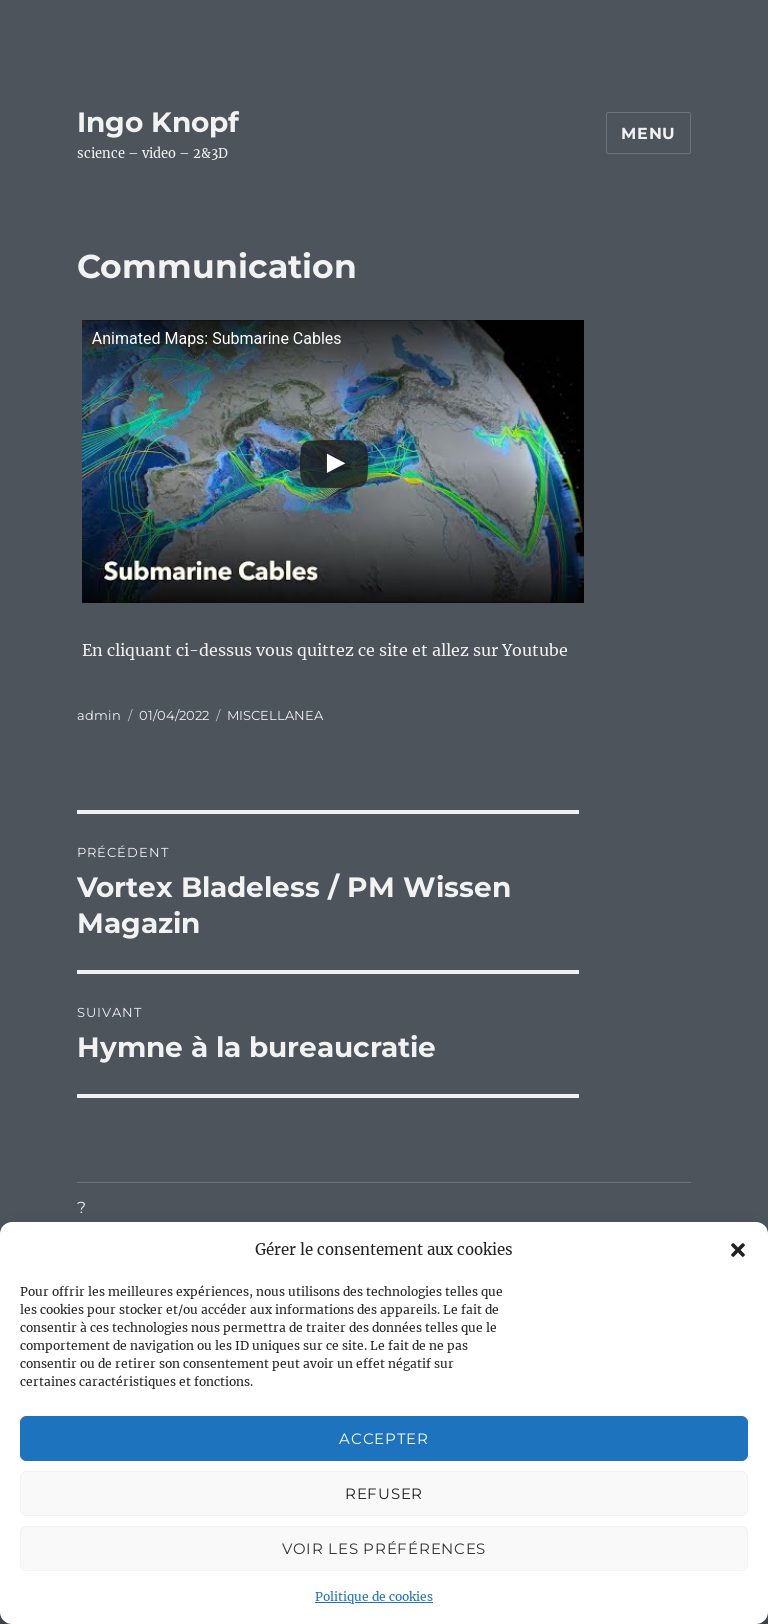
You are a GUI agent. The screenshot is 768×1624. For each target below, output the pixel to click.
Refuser (384, 1493)
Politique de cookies (374, 1596)
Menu (648, 133)
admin (99, 715)
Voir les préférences (384, 1548)
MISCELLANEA (275, 715)
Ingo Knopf (158, 122)
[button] (738, 1250)
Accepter (384, 1438)
